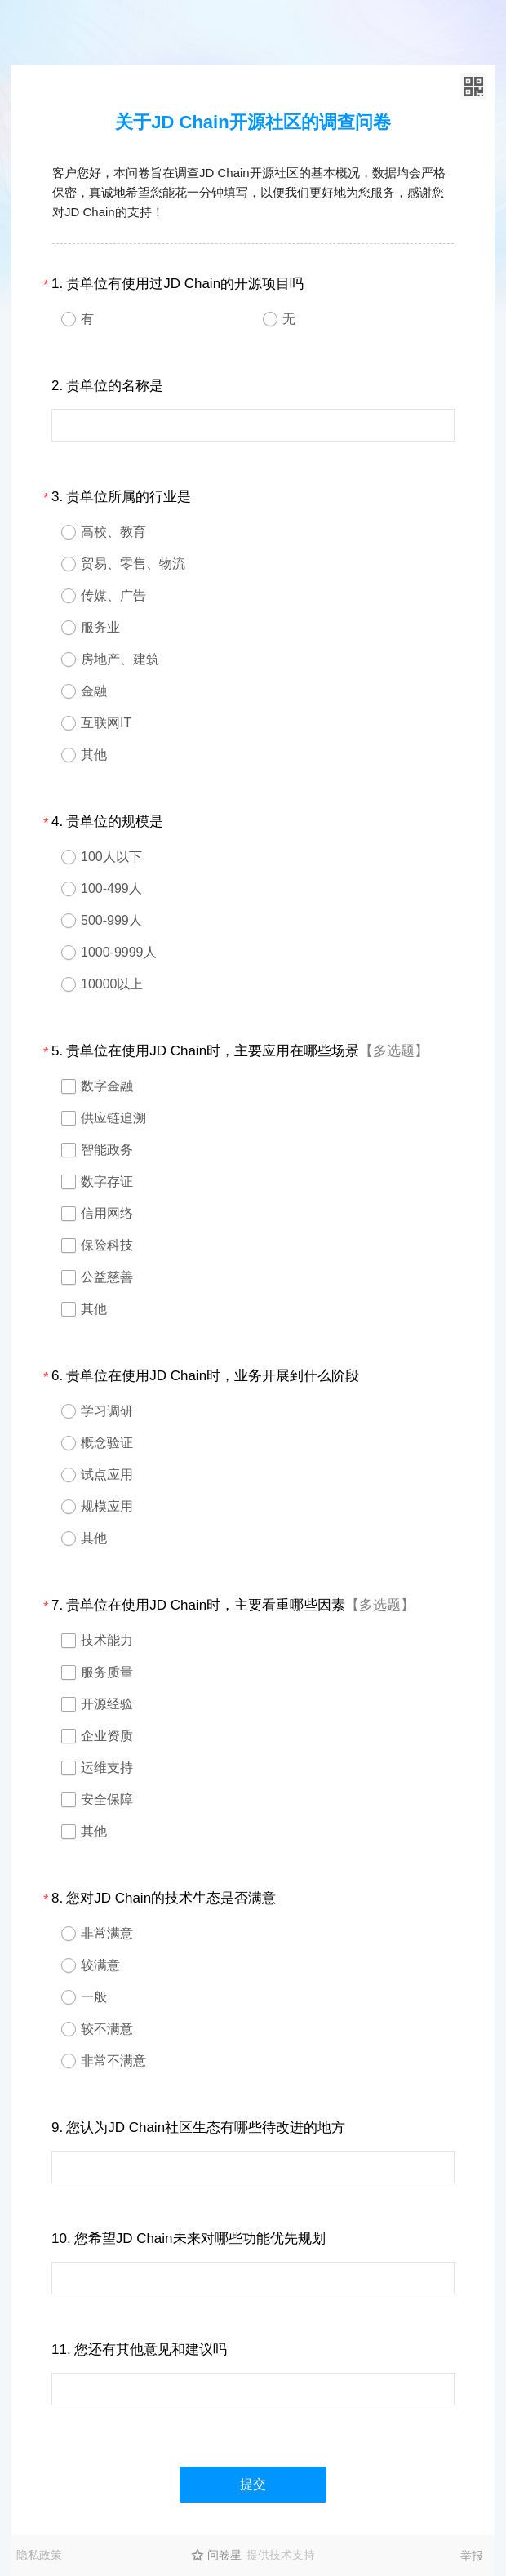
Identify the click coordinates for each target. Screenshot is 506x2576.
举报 (471, 2555)
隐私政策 (39, 2554)
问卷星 (224, 2554)
